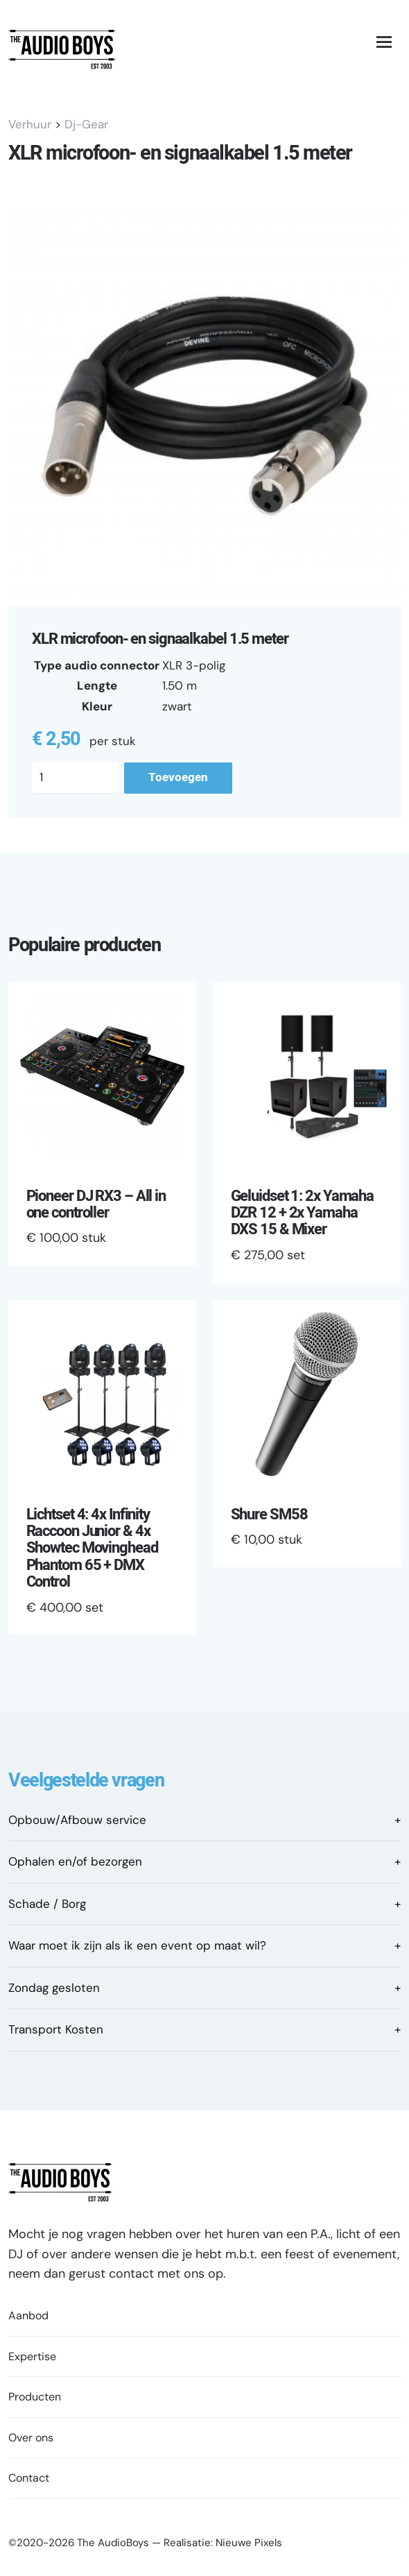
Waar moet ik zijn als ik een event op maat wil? (137, 1945)
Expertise (32, 2356)
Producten (34, 2396)
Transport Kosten (55, 2029)
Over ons (30, 2437)
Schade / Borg (47, 1903)
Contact (28, 2478)
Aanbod (28, 2315)
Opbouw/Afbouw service (77, 1819)
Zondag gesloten (54, 1987)
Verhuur (29, 124)
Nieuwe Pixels (249, 2543)
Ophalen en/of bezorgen (75, 1861)
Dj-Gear (86, 124)
